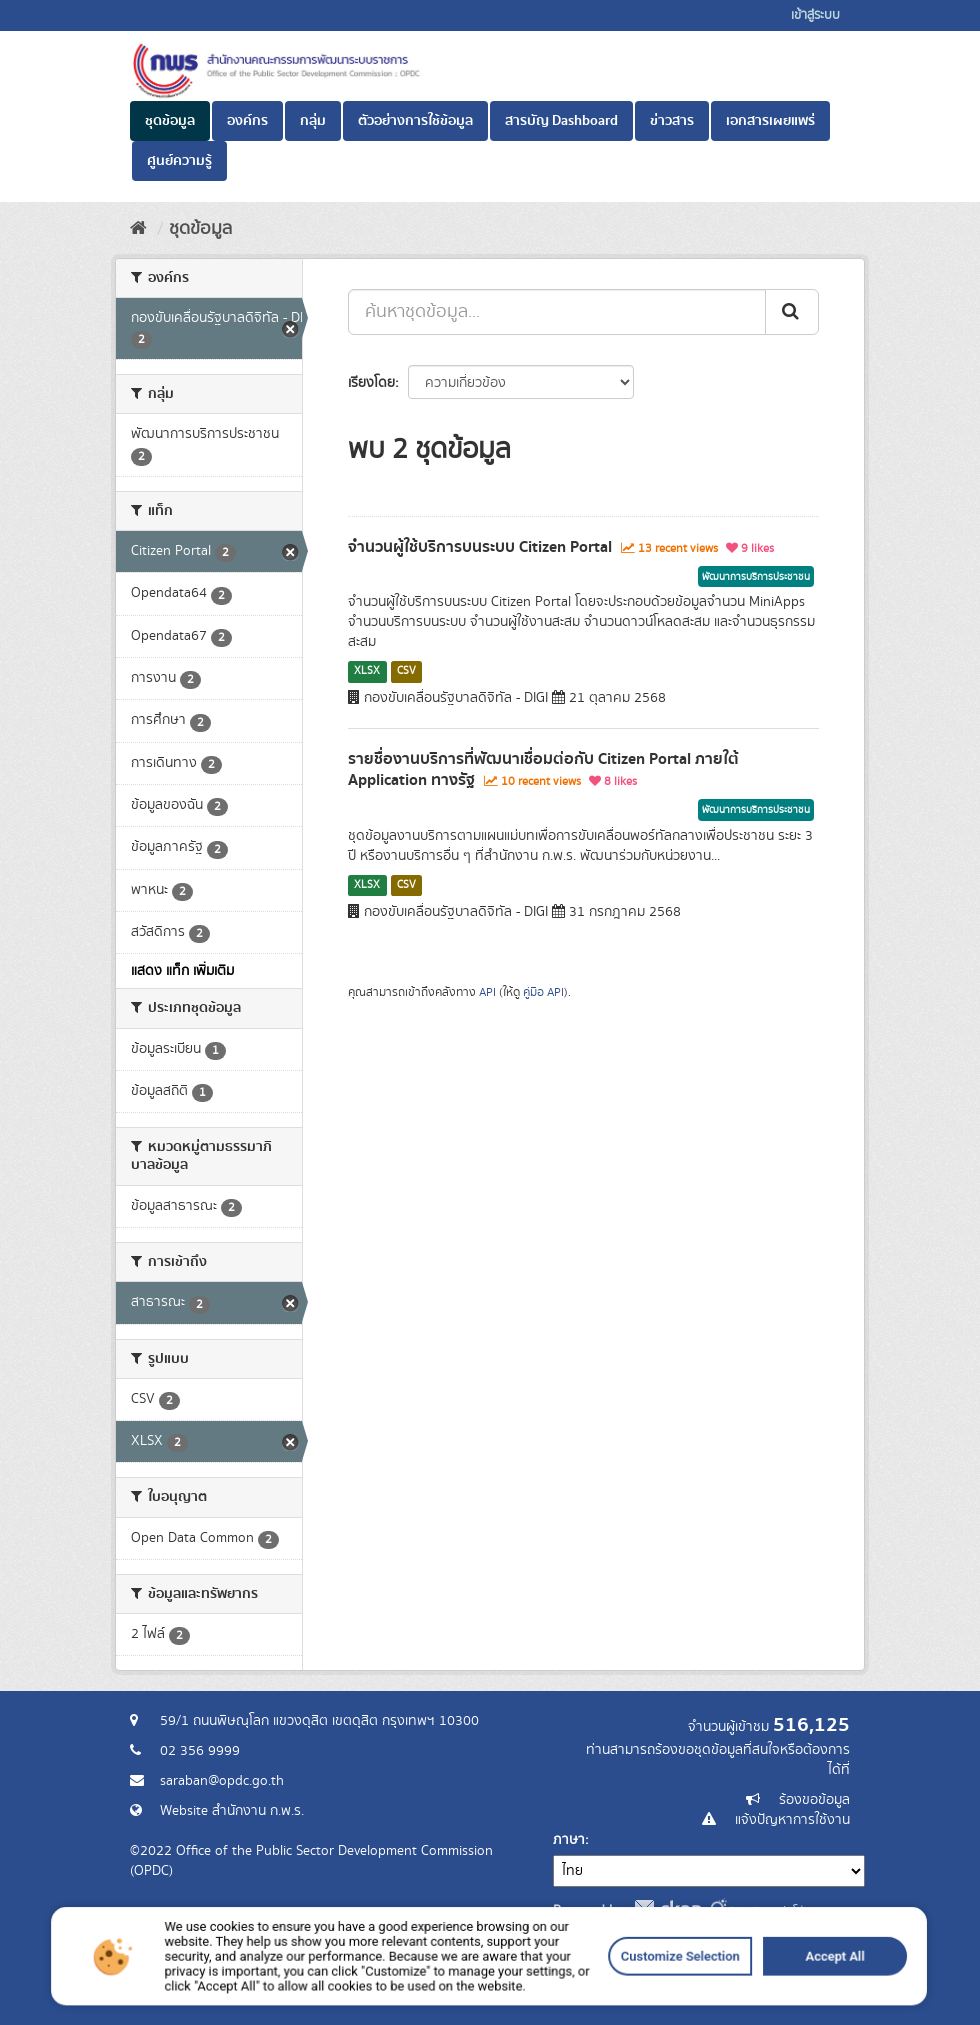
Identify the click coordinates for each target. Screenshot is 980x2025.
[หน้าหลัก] (138, 229)
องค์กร (247, 121)
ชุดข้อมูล (170, 121)
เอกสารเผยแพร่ (770, 121)
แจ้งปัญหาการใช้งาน (792, 1820)
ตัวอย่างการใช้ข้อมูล (415, 121)
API (487, 992)
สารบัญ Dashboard (561, 121)
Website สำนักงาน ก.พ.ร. (232, 1811)
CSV (406, 671)
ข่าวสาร (672, 121)
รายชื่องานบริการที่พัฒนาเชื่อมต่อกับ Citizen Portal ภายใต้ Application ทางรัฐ (543, 769)
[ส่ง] (792, 312)
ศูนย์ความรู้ (179, 161)
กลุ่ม (313, 121)
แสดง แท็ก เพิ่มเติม (182, 971)
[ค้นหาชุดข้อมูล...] (557, 312)
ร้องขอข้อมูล (814, 1800)
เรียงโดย (371, 383)
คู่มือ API (543, 992)
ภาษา (569, 1840)
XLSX (367, 671)
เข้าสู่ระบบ (815, 15)
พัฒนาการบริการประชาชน (756, 577)
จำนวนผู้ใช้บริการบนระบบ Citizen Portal (480, 547)
